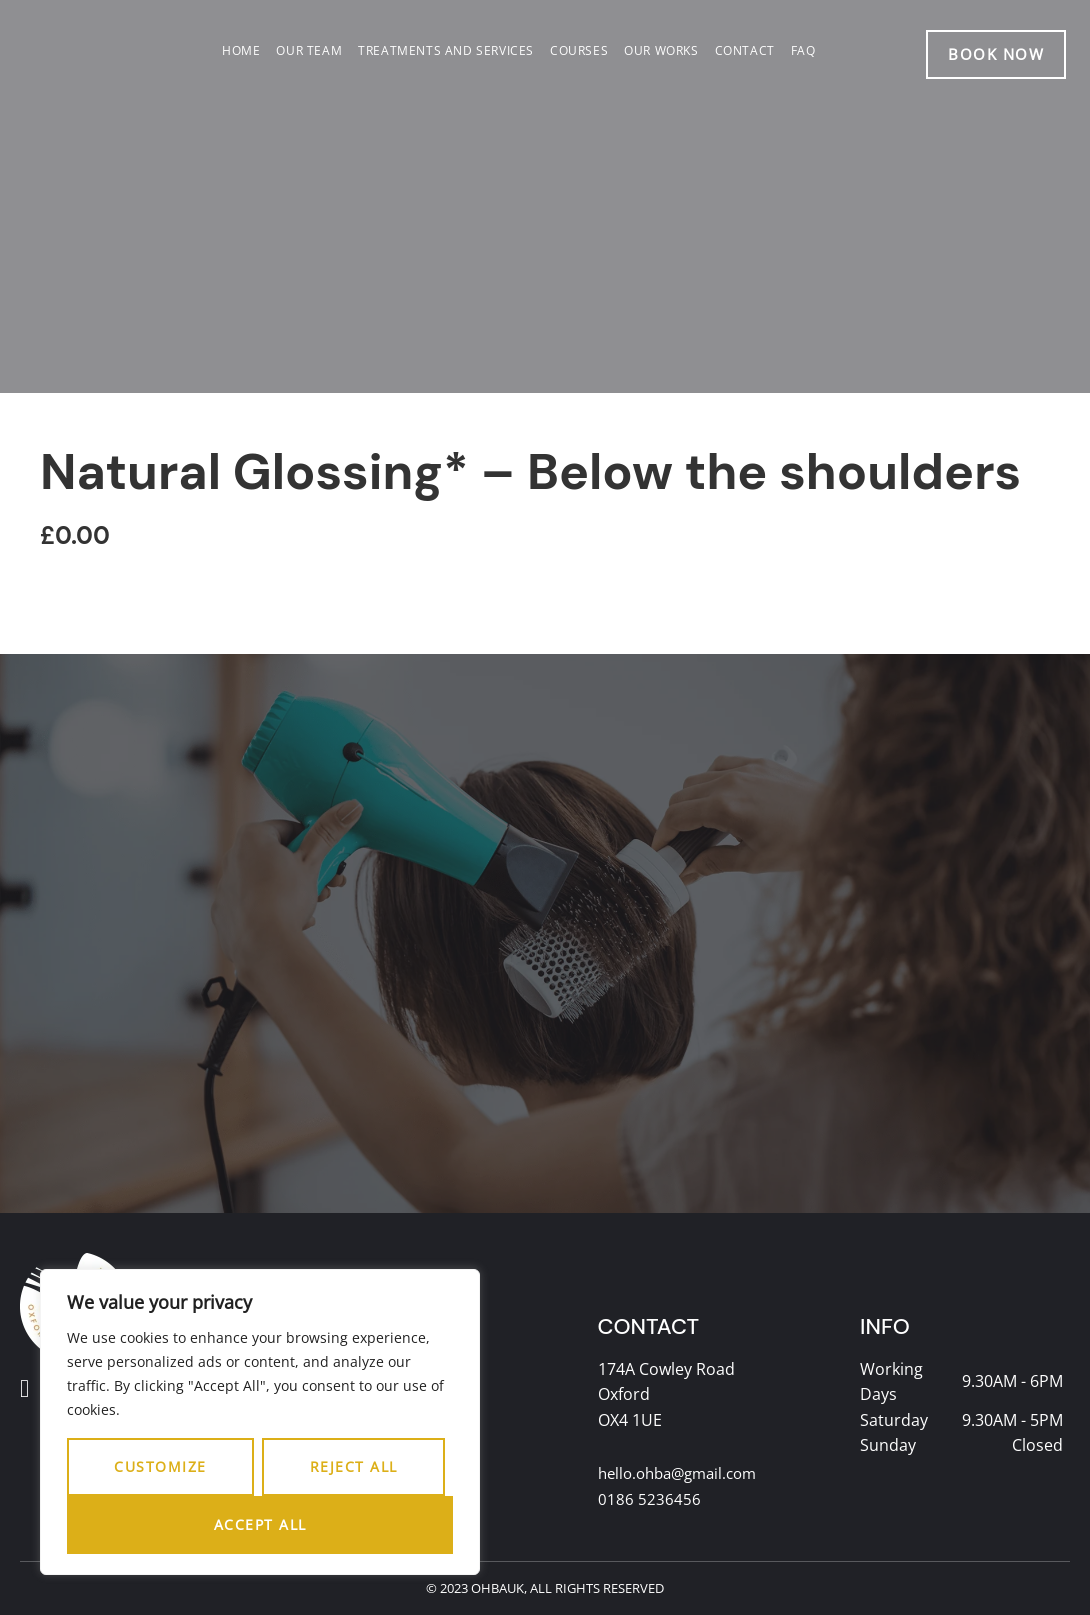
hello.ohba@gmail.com (684, 1474)
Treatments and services (446, 50)
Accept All (260, 1524)
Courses (579, 50)
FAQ (803, 50)
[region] (260, 1422)
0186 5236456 (649, 1500)
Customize (160, 1466)
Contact (745, 50)
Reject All (354, 1466)
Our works (661, 50)
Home (241, 50)
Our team (309, 50)
